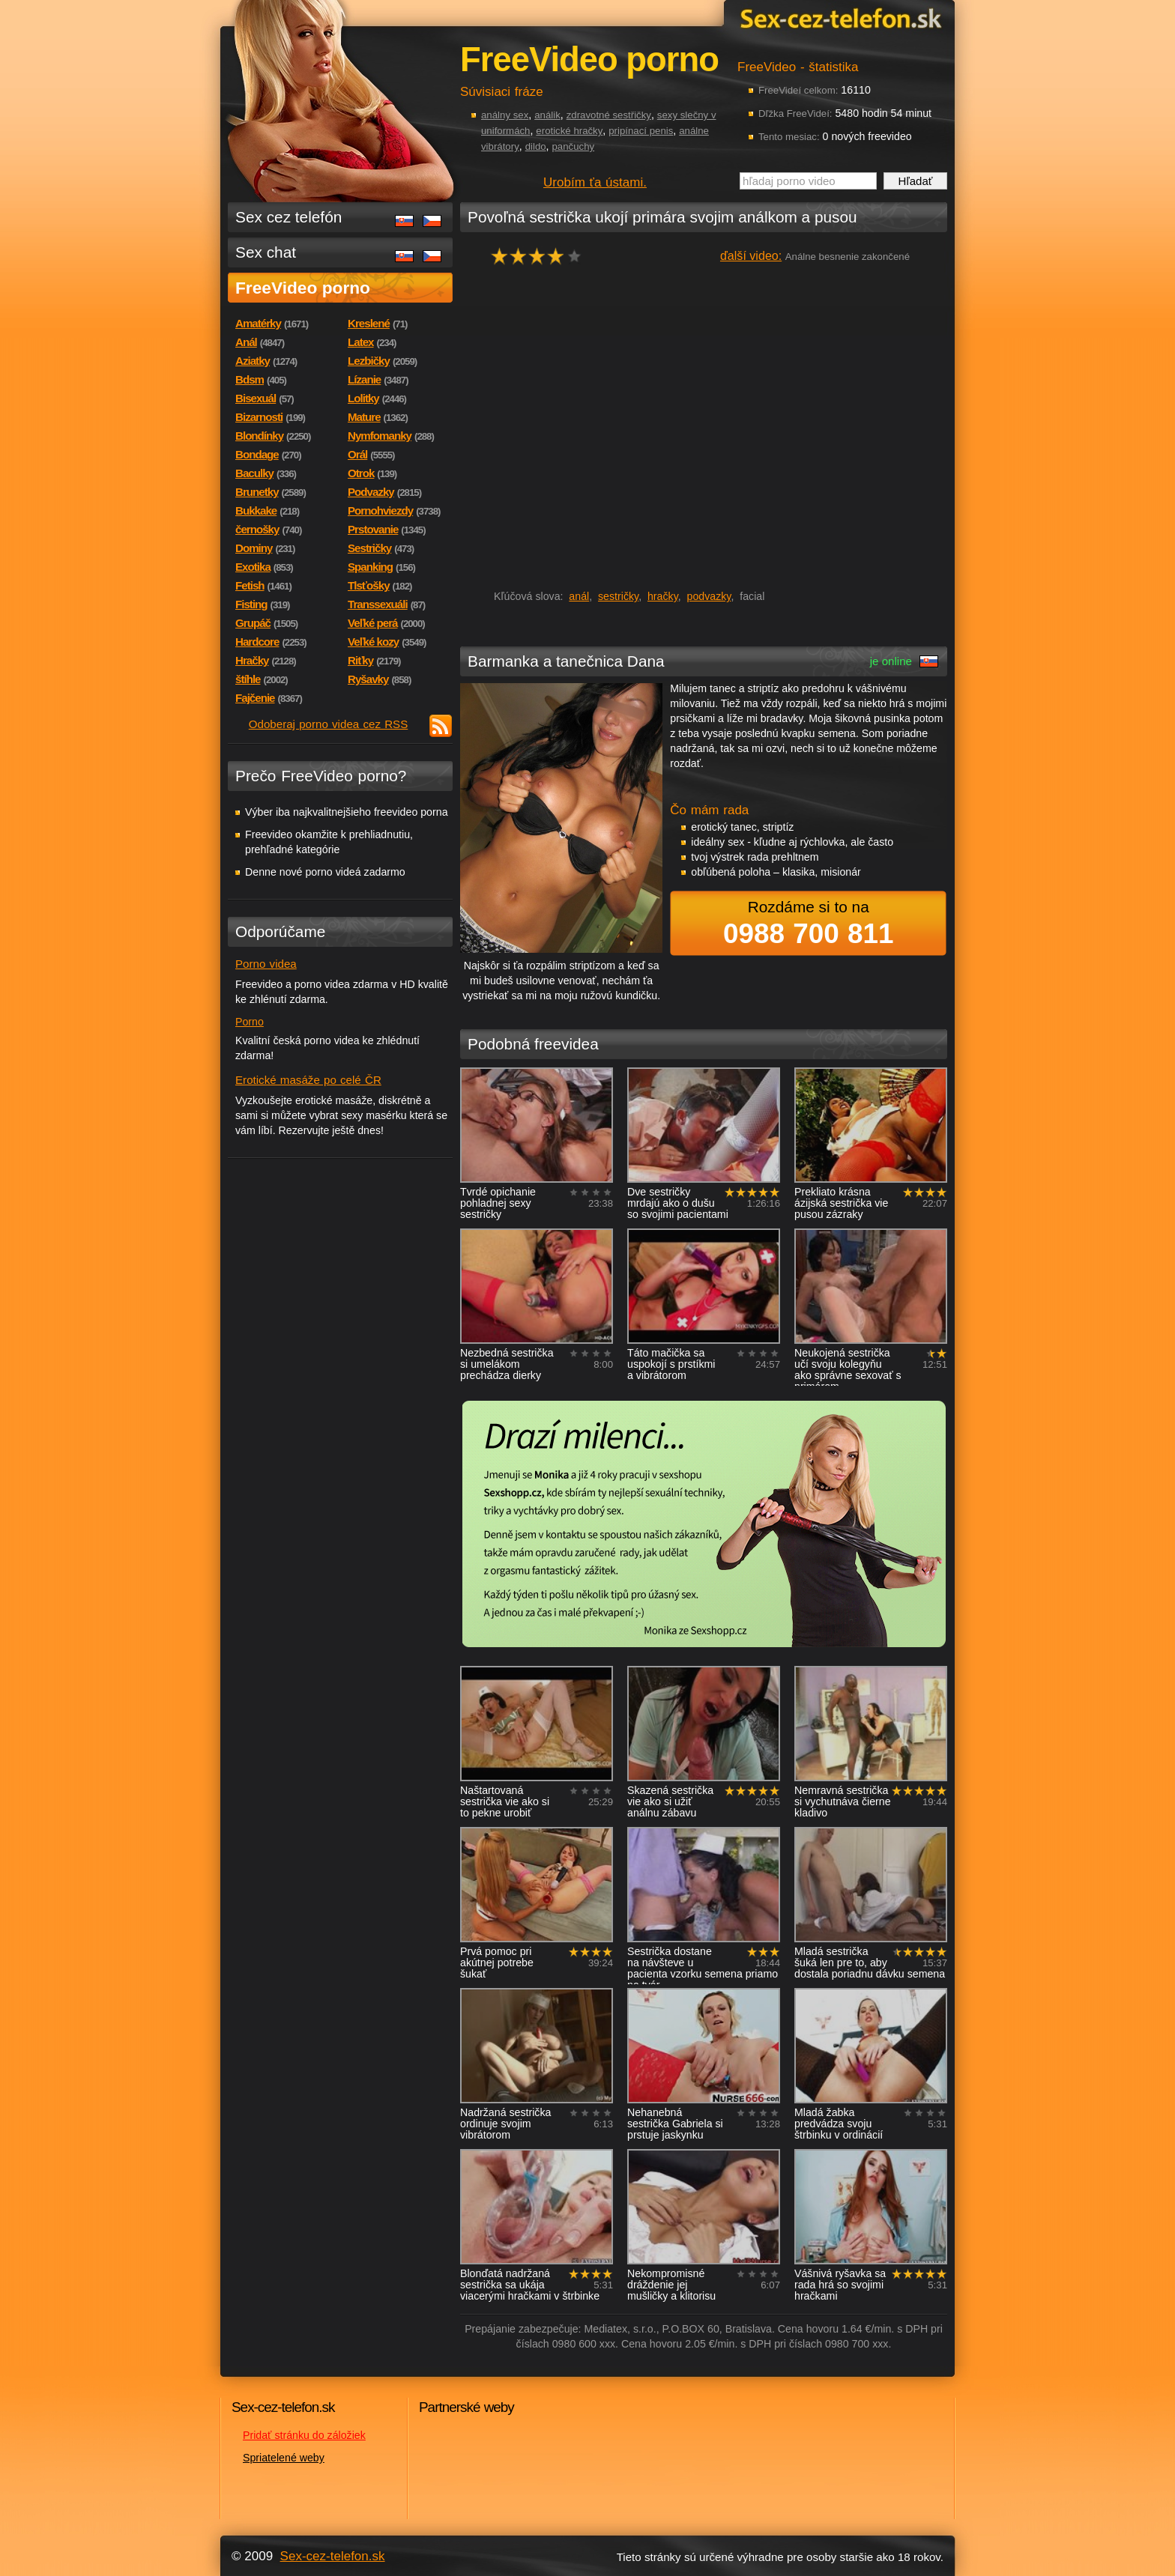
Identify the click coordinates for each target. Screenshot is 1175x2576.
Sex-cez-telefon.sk (838, 17)
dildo (535, 146)
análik (547, 115)
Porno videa (266, 963)
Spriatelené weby (283, 2458)
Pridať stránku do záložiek (304, 2435)
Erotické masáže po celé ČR (308, 1079)
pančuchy (573, 146)
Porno (249, 1022)
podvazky (709, 596)
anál (579, 596)
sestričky (618, 596)
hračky (662, 596)
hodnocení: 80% (540, 255)
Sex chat (265, 252)
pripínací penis (640, 130)
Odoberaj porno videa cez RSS (328, 724)
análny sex (504, 115)
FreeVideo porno (302, 287)
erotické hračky (569, 130)
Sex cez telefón (288, 216)
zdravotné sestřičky (609, 115)
